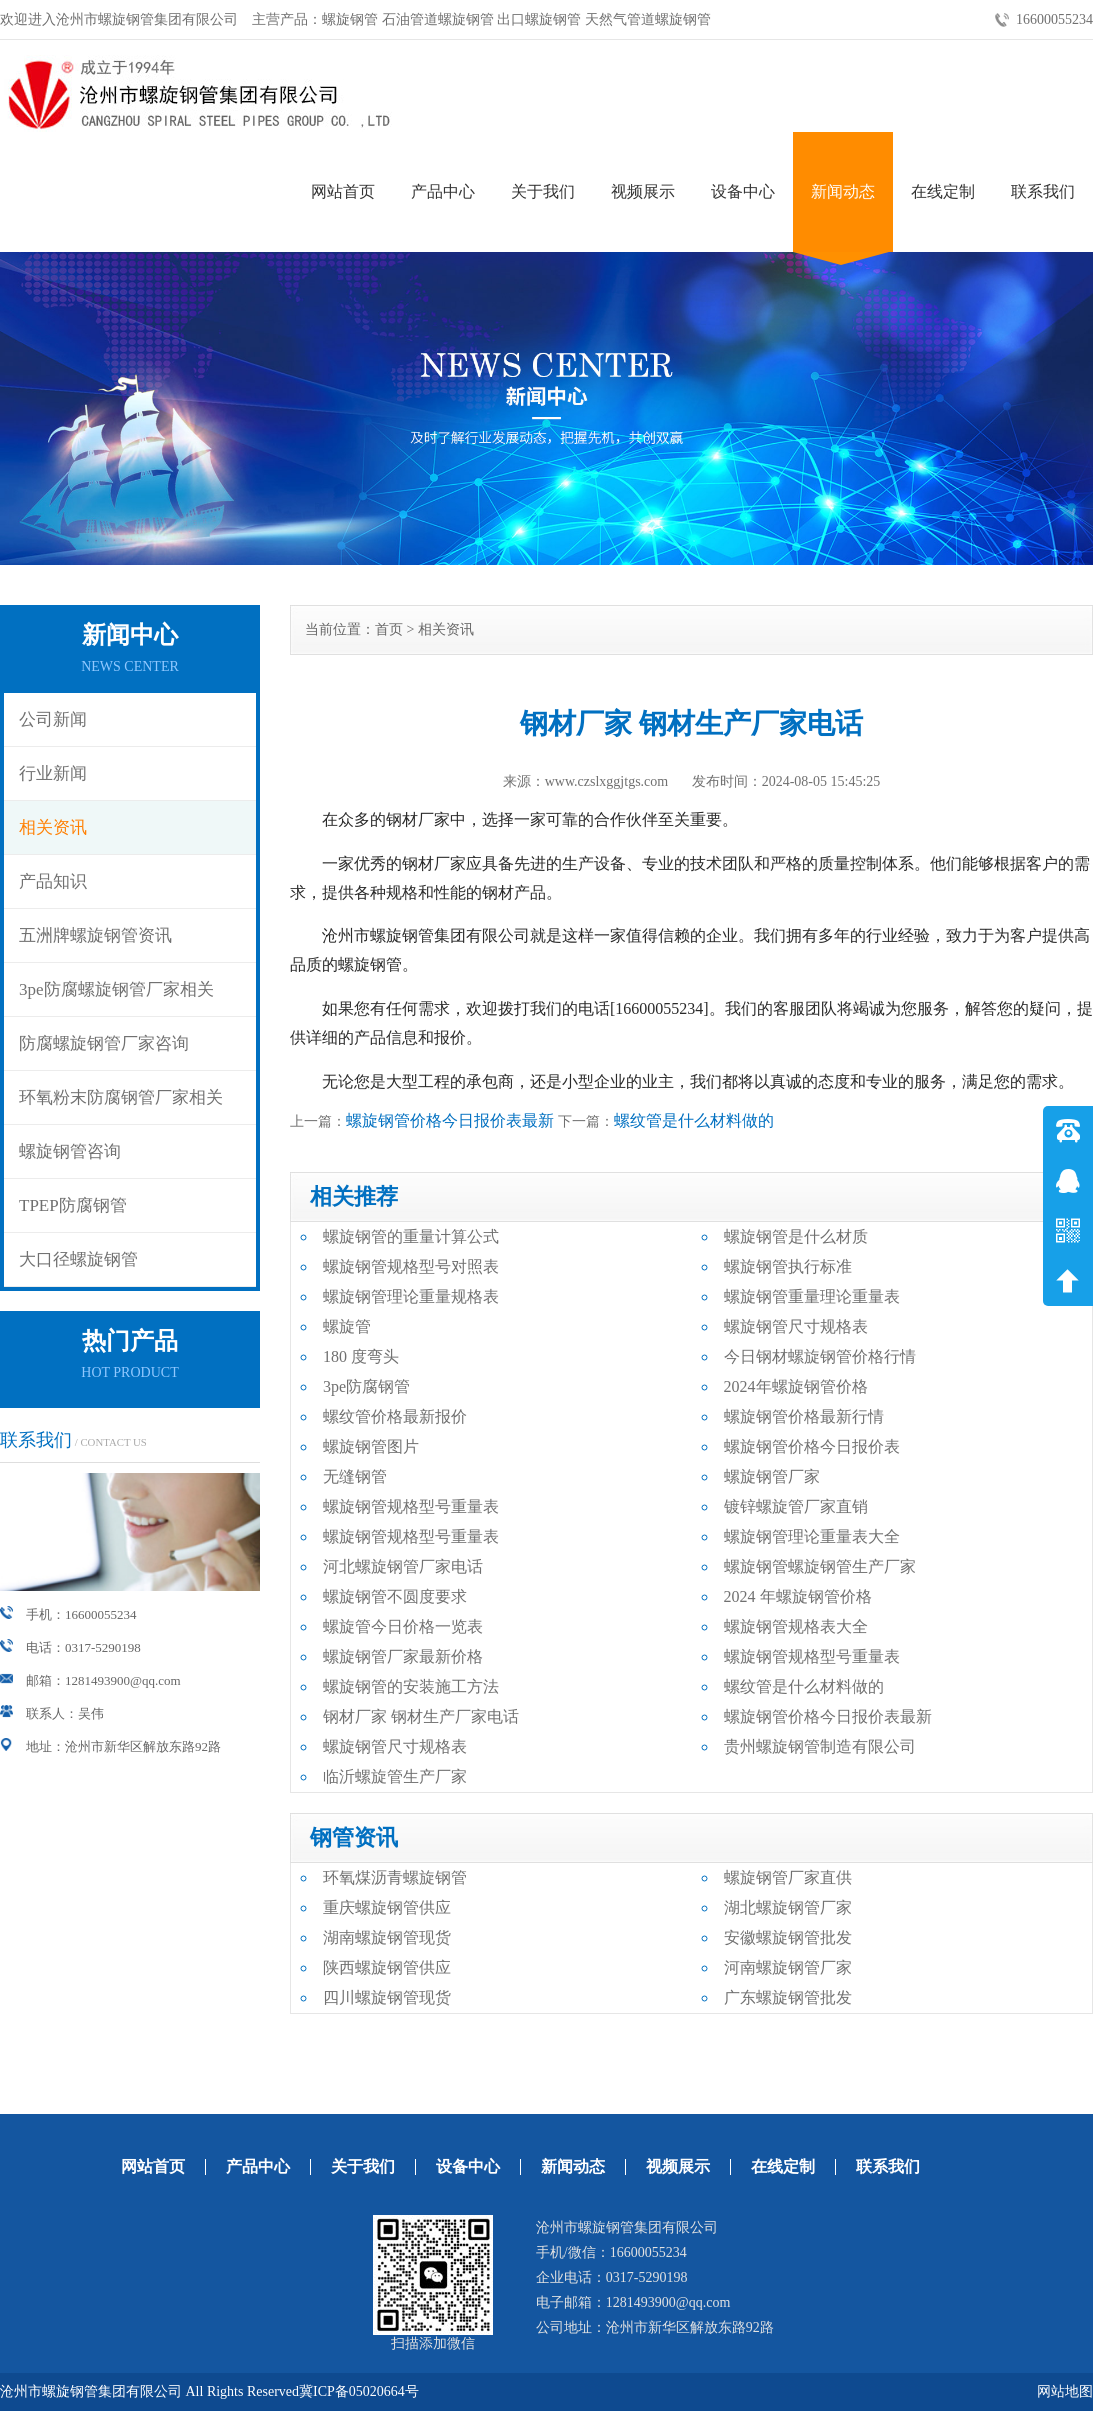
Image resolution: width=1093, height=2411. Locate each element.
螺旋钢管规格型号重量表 (411, 1506)
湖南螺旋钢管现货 (387, 1937)
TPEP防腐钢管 (73, 1205)
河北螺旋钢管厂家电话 (403, 1566)
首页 (389, 629)
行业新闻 (53, 773)
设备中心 (743, 191)
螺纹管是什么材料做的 (694, 1120)
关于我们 (543, 191)
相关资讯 (53, 827)
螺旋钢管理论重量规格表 (411, 1296)
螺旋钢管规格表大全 (796, 1626)
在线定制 (943, 191)
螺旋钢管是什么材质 (796, 1236)
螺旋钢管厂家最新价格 (403, 1656)
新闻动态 (843, 191)
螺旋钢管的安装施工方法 (411, 1686)
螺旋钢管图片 (371, 1446)
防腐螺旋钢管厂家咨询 (104, 1043)
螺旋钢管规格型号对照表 (411, 1266)
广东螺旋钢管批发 (788, 1997)
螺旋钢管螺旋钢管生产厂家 (820, 1566)
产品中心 (443, 191)
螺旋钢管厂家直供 (788, 1877)
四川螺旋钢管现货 (387, 1997)
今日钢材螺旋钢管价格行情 (820, 1356)
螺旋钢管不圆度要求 (395, 1596)
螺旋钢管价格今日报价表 (812, 1446)
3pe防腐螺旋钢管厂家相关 (116, 989)
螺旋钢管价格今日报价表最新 (450, 1120)
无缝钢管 (355, 1476)
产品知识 (53, 881)
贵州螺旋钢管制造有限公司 (820, 1746)
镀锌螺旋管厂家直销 (796, 1506)
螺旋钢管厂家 (772, 1476)
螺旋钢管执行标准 (788, 1266)
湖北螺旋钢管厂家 (788, 1907)
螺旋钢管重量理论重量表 (812, 1296)
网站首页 (343, 191)
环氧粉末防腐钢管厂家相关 (121, 1097)
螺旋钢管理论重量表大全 (812, 1536)
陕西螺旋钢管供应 (387, 1967)
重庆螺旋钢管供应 (387, 1907)
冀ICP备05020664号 (359, 2391)
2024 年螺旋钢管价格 (798, 1596)
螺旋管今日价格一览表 (403, 1626)
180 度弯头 (361, 1356)
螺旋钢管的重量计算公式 (411, 1236)
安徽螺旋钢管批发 (788, 1937)
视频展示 (643, 191)
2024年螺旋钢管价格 (796, 1386)
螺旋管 (347, 1326)
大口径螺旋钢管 (78, 1259)
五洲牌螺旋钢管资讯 (95, 935)
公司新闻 (53, 719)
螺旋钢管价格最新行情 (804, 1416)
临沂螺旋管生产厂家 (395, 1776)
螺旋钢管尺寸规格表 (796, 1326)
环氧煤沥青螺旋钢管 (395, 1877)
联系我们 (1043, 191)
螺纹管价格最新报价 (395, 1416)
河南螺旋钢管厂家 (788, 1967)
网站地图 (1065, 2391)
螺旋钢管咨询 (70, 1151)
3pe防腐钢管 (366, 1386)
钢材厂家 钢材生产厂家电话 (421, 1716)
